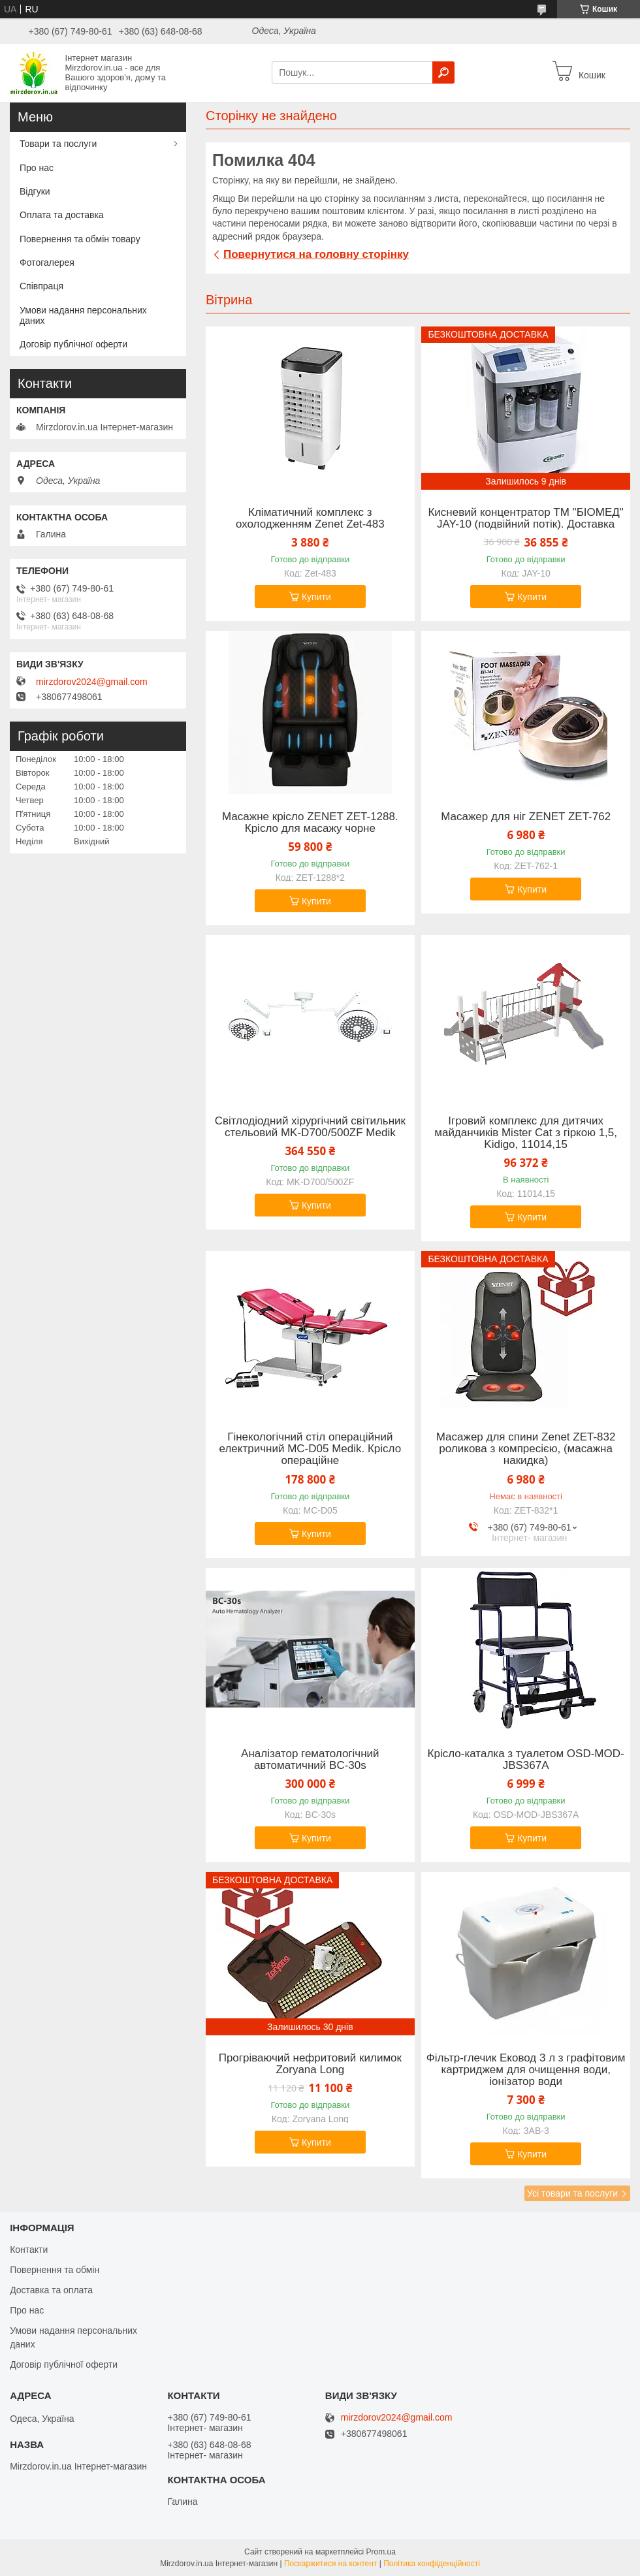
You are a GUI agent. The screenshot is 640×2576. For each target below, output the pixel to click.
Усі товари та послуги (572, 2193)
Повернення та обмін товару (80, 239)
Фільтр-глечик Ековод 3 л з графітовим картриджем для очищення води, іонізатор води (526, 2070)
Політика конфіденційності (431, 2563)
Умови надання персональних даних (83, 315)
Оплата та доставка (62, 215)
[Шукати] (443, 72)
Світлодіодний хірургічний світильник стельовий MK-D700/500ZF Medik (310, 1127)
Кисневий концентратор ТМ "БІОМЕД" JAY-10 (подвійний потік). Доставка (525, 518)
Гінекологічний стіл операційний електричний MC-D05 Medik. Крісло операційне (310, 1449)
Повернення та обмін (54, 2270)
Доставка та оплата (51, 2290)
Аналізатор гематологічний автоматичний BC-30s (310, 1760)
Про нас (37, 168)
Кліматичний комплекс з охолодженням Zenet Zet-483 (310, 518)
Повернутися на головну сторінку (316, 254)
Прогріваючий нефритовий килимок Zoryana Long (310, 2064)
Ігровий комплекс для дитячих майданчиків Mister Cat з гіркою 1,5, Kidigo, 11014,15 (525, 1133)
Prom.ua (381, 2551)
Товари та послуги (58, 143)
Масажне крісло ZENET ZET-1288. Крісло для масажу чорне (310, 823)
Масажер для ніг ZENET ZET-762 (526, 817)
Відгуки (35, 191)
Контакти (29, 2249)
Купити (316, 597)
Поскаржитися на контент (330, 2563)
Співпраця (41, 286)
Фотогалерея (47, 262)
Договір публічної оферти (73, 344)
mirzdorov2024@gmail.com (92, 681)
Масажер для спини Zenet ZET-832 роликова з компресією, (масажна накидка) (526, 1449)
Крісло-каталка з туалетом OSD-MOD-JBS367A (526, 1760)
